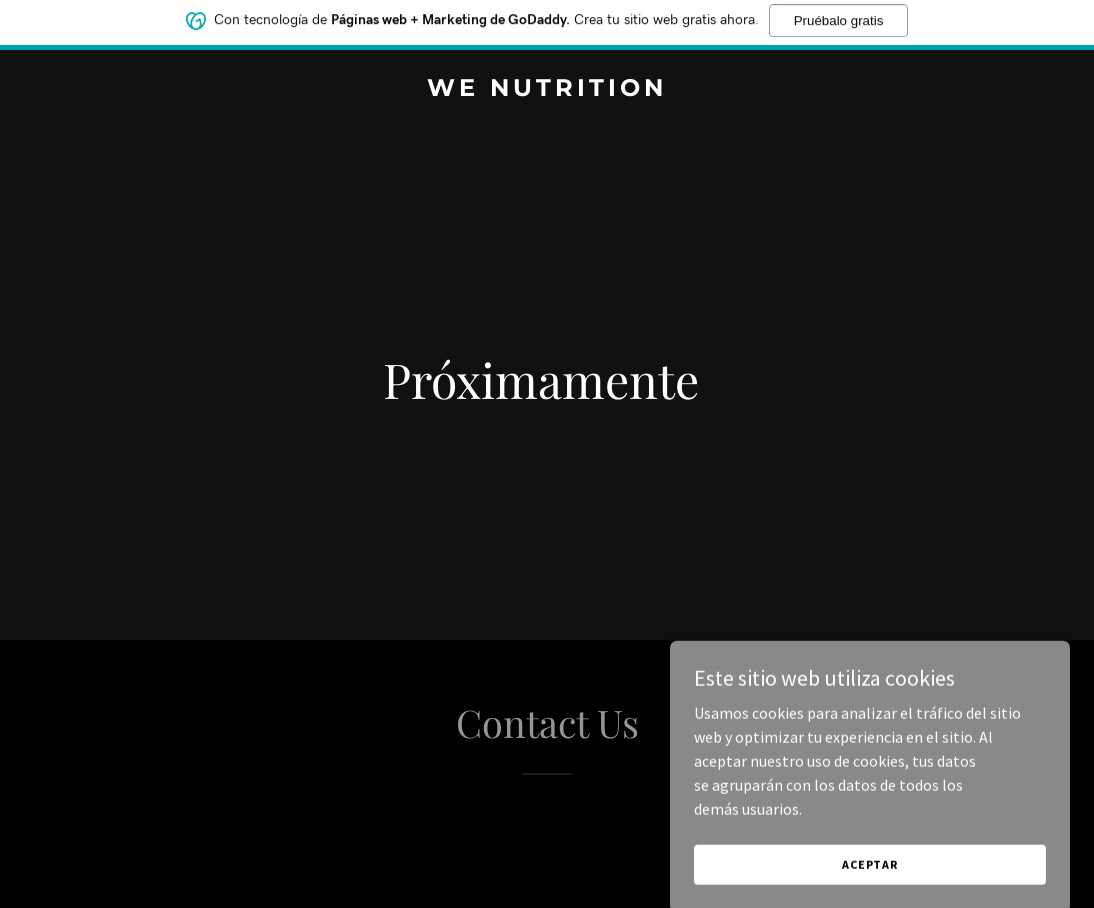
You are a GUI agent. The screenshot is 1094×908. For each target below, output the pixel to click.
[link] (546, 90)
